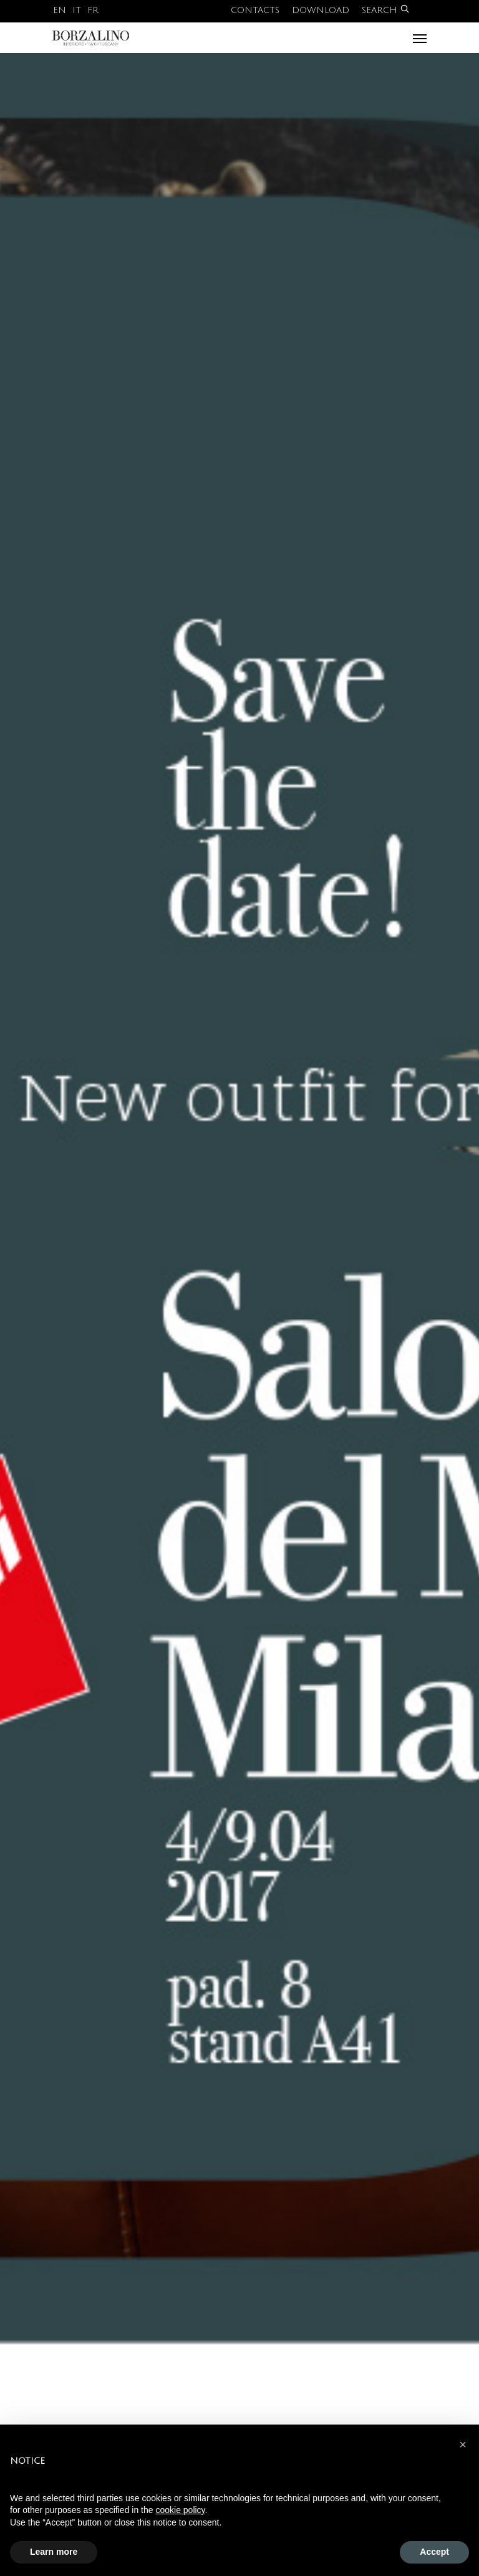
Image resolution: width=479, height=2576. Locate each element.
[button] (463, 2444)
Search (385, 10)
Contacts (255, 10)
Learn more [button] (53, 2552)
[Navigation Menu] (420, 38)
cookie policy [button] (180, 2510)
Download (320, 10)
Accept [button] (434, 2552)
